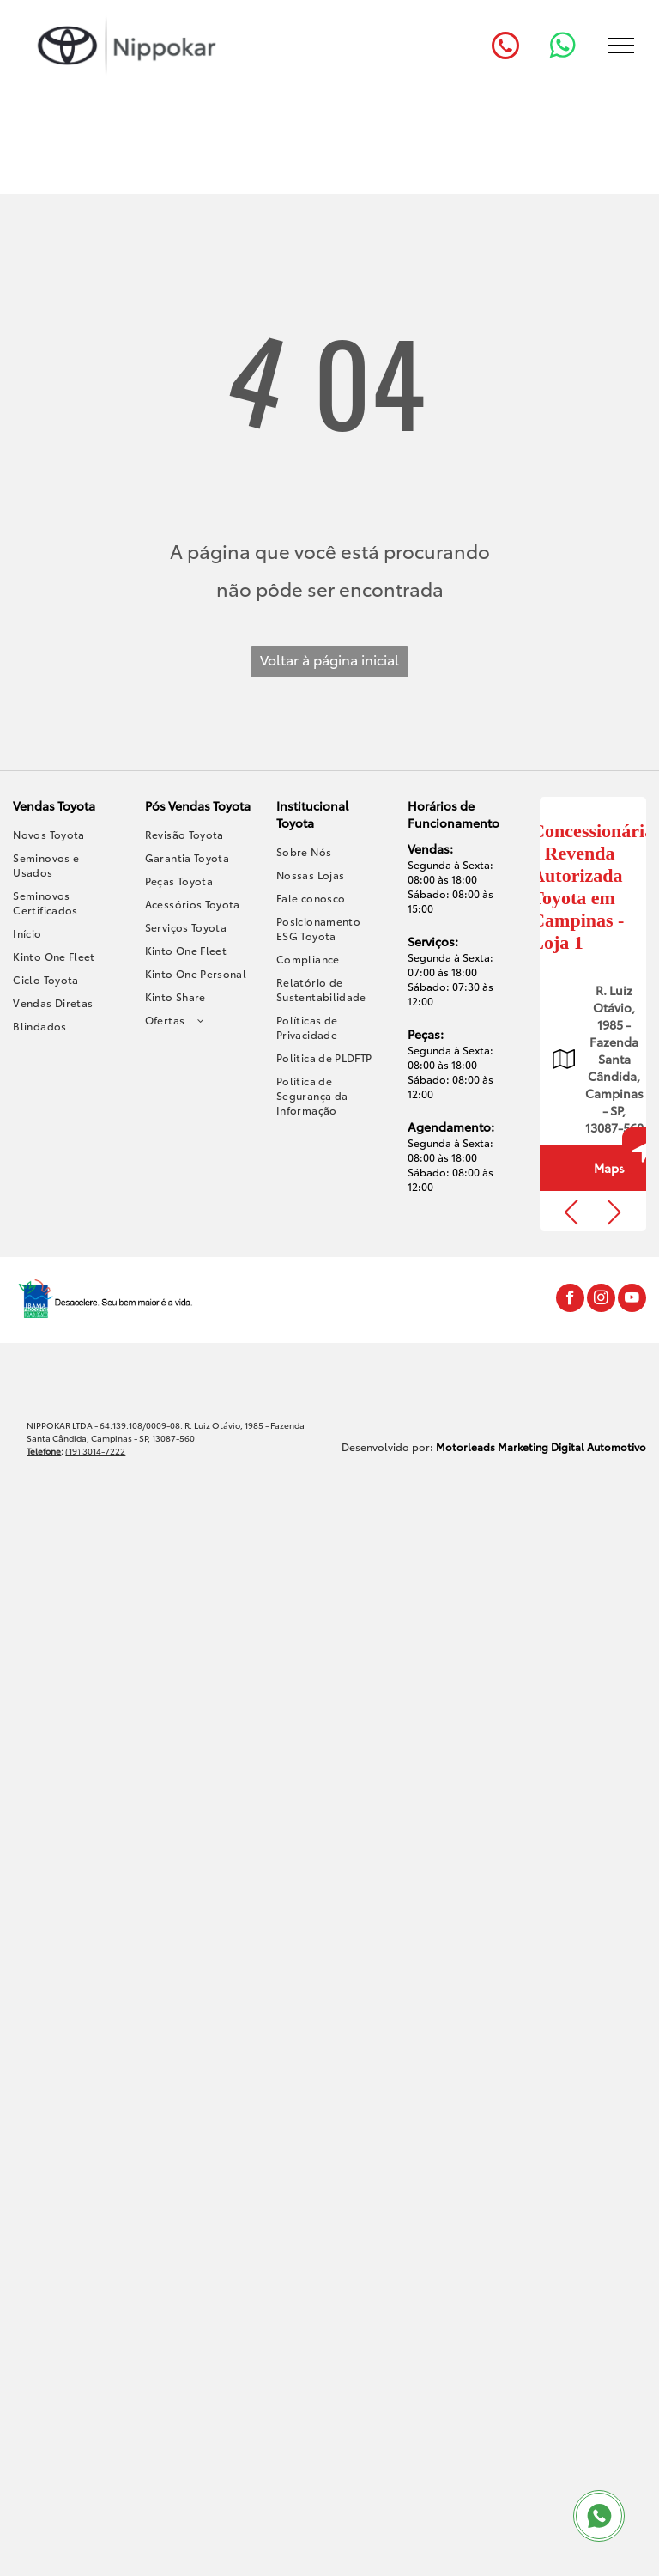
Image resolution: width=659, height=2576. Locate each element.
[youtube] (632, 1300)
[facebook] (570, 1300)
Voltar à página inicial (329, 659)
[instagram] (601, 1300)
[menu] (621, 45)
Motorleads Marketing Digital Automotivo (541, 1446)
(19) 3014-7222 (95, 1450)
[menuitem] (67, 834)
